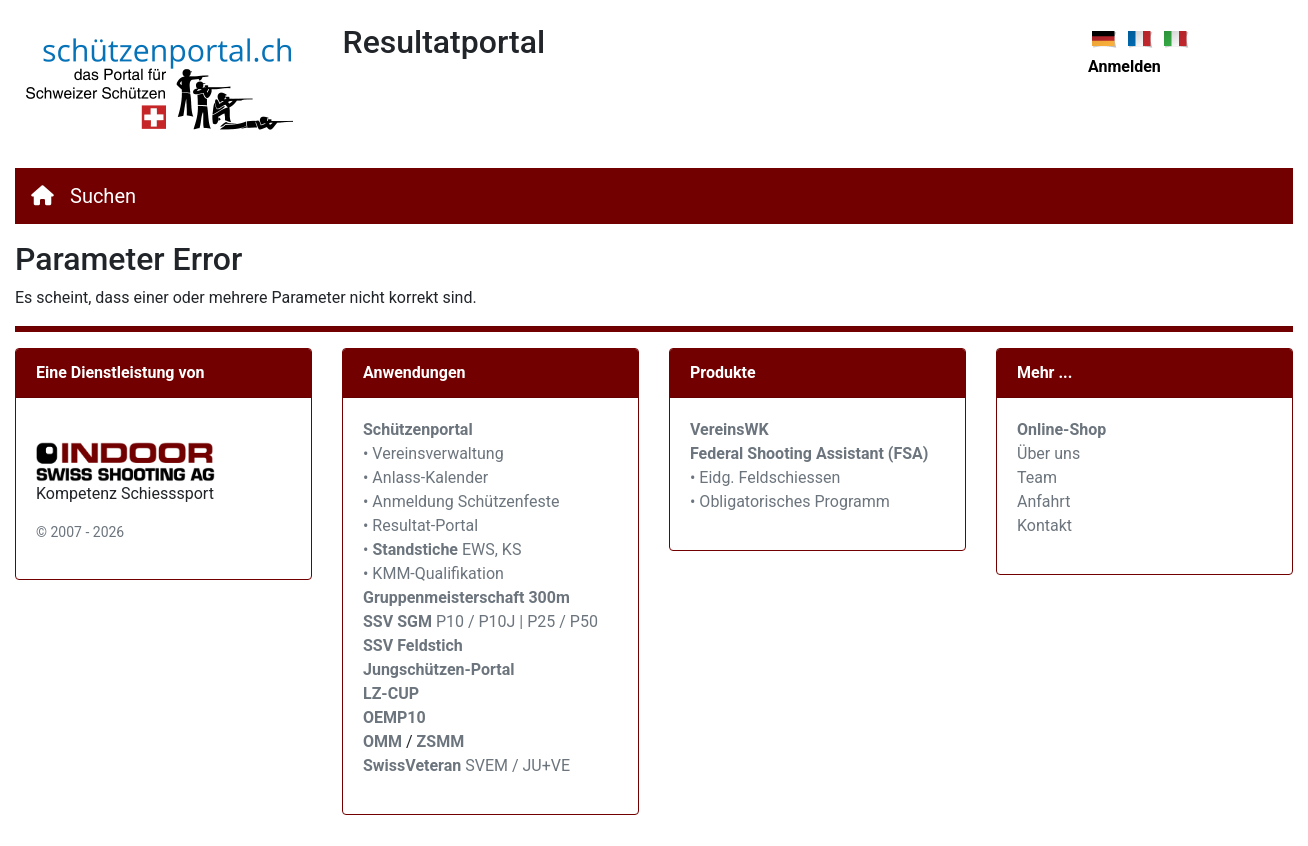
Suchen (103, 196)
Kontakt (1044, 525)
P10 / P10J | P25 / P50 (480, 621)
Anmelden (1124, 66)
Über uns (1048, 453)
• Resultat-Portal (420, 525)
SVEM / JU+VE (517, 765)
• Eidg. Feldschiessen (765, 477)
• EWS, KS (442, 549)
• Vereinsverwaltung (433, 453)
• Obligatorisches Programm (790, 501)
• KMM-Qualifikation (433, 573)
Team (1037, 477)
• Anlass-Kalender (425, 477)
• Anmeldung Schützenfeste (461, 501)
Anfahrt (1043, 501)
